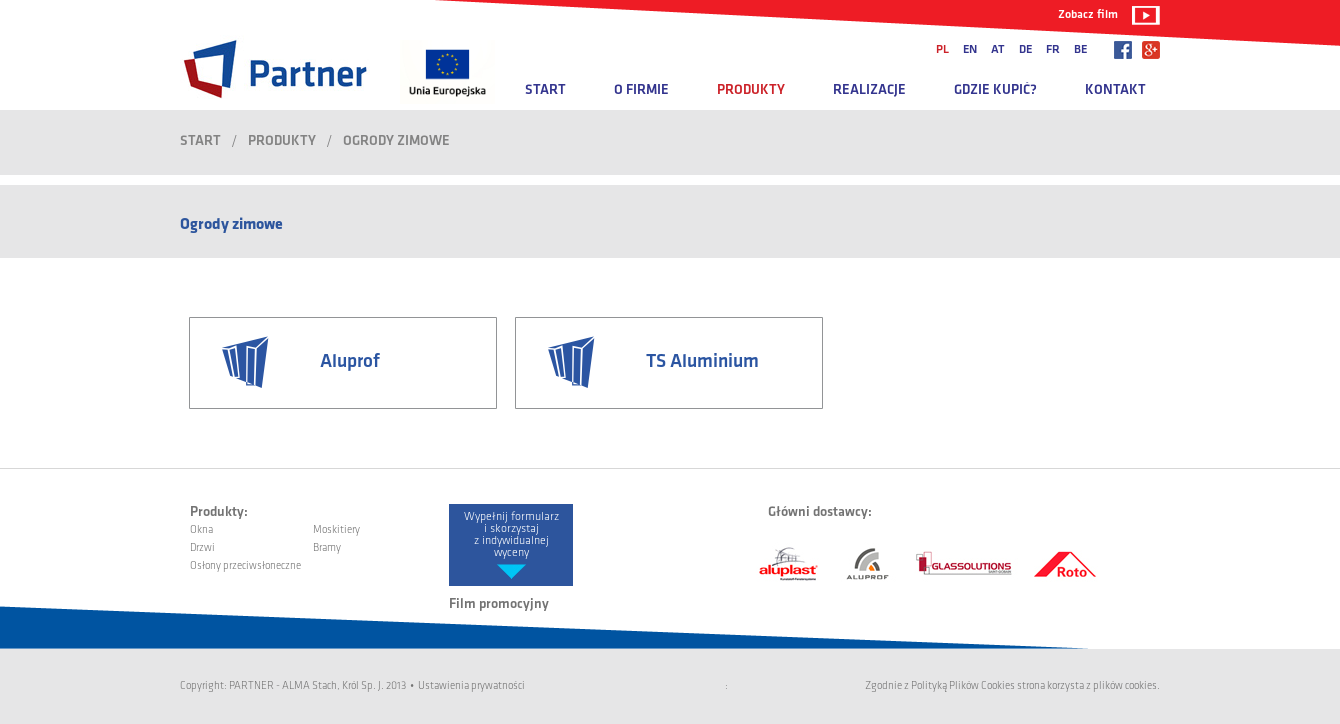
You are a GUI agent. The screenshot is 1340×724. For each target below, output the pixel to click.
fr (1053, 50)
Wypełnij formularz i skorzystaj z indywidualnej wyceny (511, 535)
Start (545, 90)
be (1080, 50)
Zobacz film (1088, 15)
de (1025, 50)
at (998, 50)
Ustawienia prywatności (471, 686)
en (970, 50)
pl (942, 50)
